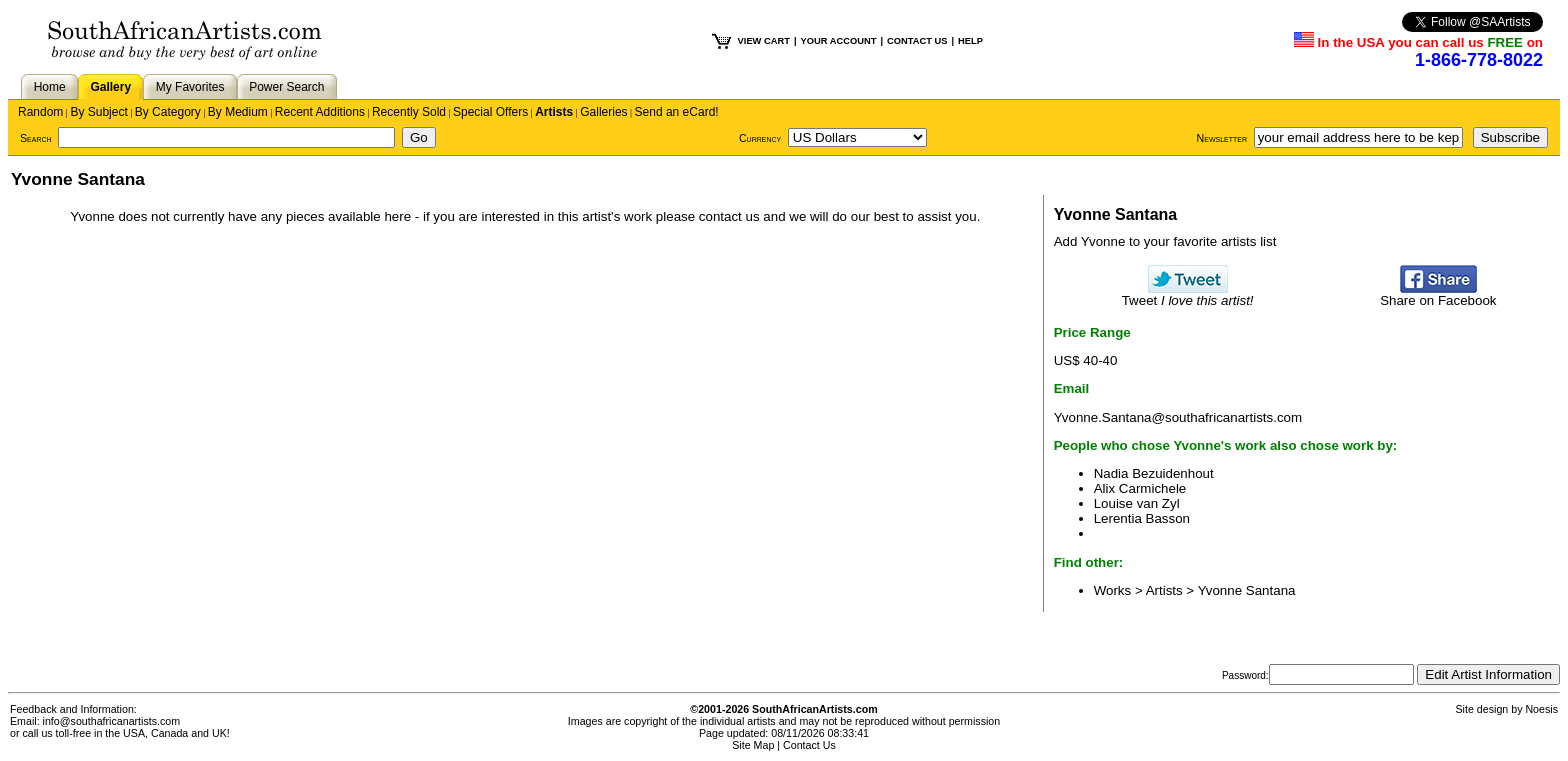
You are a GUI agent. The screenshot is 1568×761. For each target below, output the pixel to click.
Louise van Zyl (1137, 503)
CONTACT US (917, 41)
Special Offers (490, 112)
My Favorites (190, 87)
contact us (729, 216)
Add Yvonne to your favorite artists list (1165, 241)
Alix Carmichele (1140, 488)
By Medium (238, 112)
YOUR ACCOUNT (839, 41)
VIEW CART (764, 41)
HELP (970, 41)
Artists (554, 112)
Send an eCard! (677, 112)
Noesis (1541, 709)
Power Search (286, 87)
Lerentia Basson (1142, 518)
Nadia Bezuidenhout (1154, 473)
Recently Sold (409, 112)
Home (50, 87)
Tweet (1188, 294)
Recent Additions (320, 112)
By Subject (98, 112)
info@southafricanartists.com (112, 721)
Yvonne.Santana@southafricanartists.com (1178, 417)
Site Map (753, 745)
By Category (168, 112)
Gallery (110, 87)
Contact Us (809, 745)
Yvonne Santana (1247, 590)
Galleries (603, 112)
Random (40, 112)
